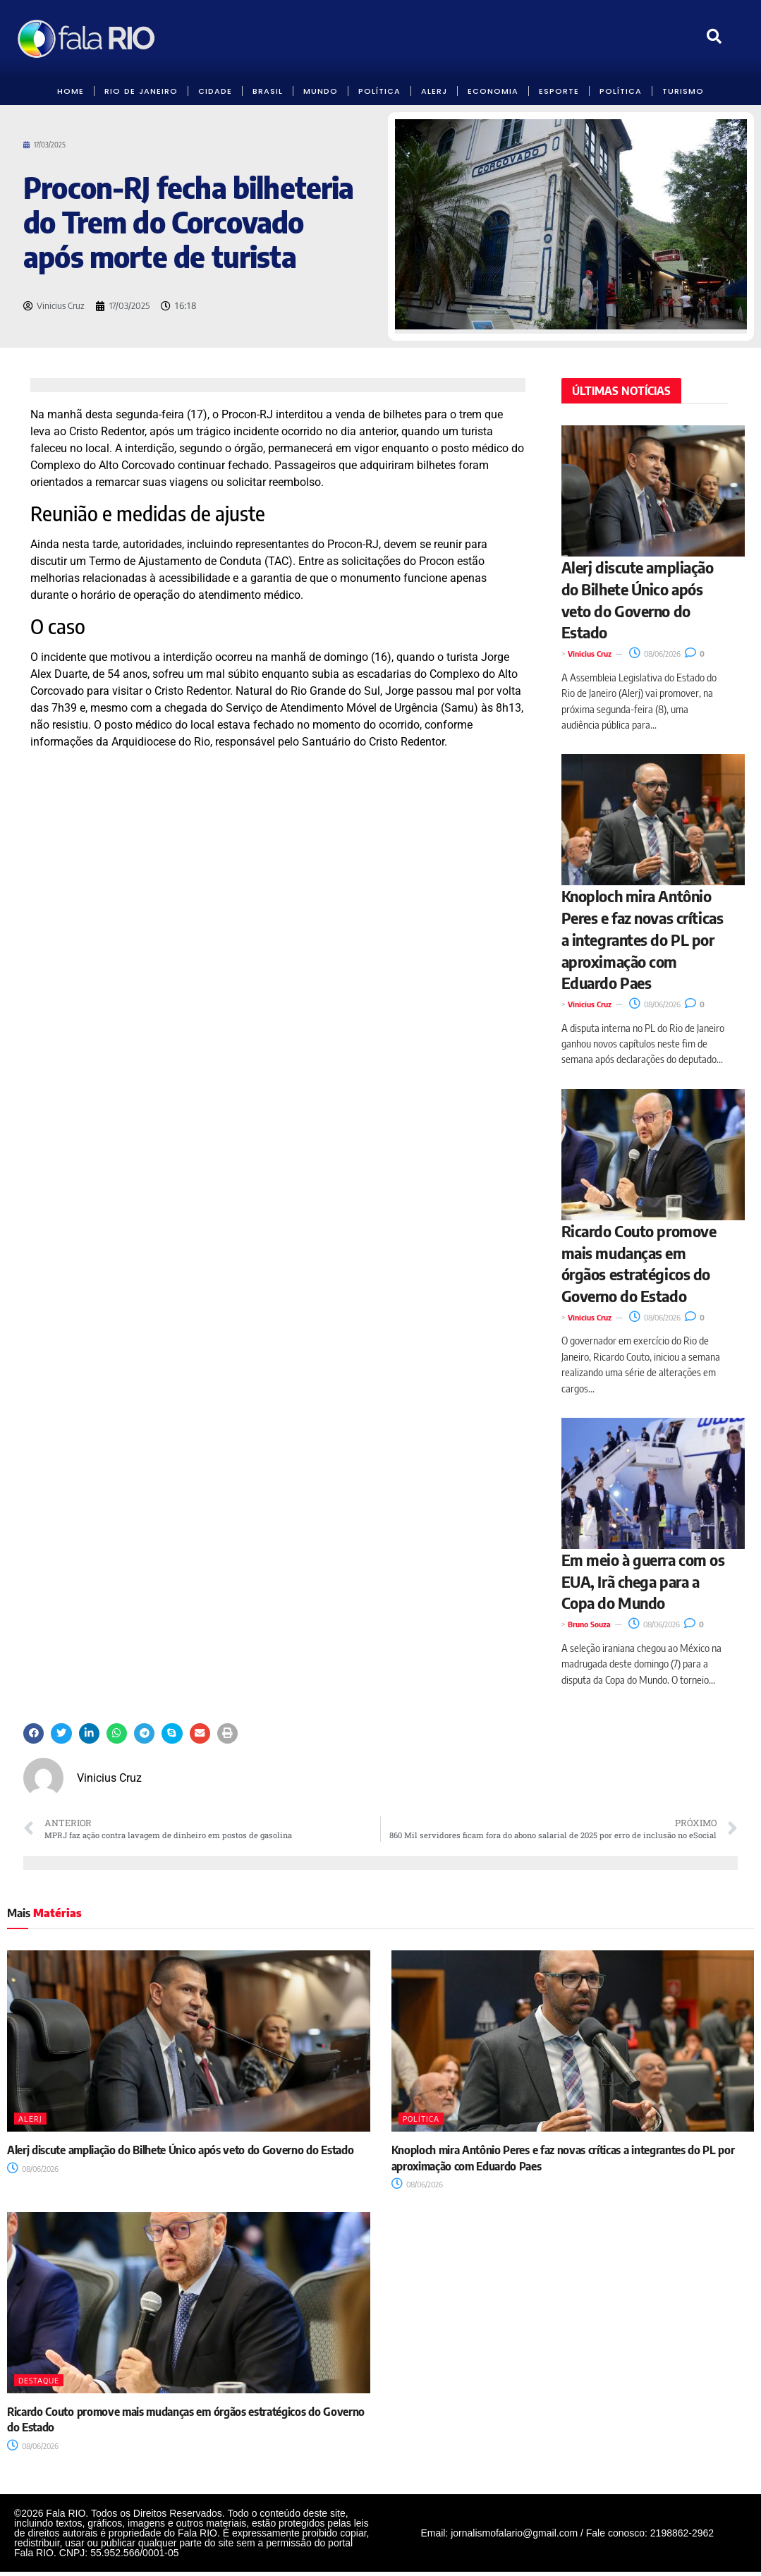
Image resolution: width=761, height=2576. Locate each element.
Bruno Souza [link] (589, 1624)
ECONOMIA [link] (493, 91)
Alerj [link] (30, 2118)
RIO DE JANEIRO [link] (141, 91)
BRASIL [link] (267, 91)
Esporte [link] (559, 91)
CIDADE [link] (215, 91)
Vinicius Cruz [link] (589, 653)
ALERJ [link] (434, 91)
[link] (87, 38)
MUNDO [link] (320, 91)
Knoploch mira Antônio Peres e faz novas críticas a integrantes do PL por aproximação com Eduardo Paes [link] (642, 939)
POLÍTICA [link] (379, 91)
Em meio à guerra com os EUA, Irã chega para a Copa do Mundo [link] (643, 1581)
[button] (33, 1733)
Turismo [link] (683, 91)
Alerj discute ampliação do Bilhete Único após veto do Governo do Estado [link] (180, 2150)
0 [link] (695, 653)
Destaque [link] (38, 2380)
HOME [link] (70, 91)
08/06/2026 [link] (655, 653)
